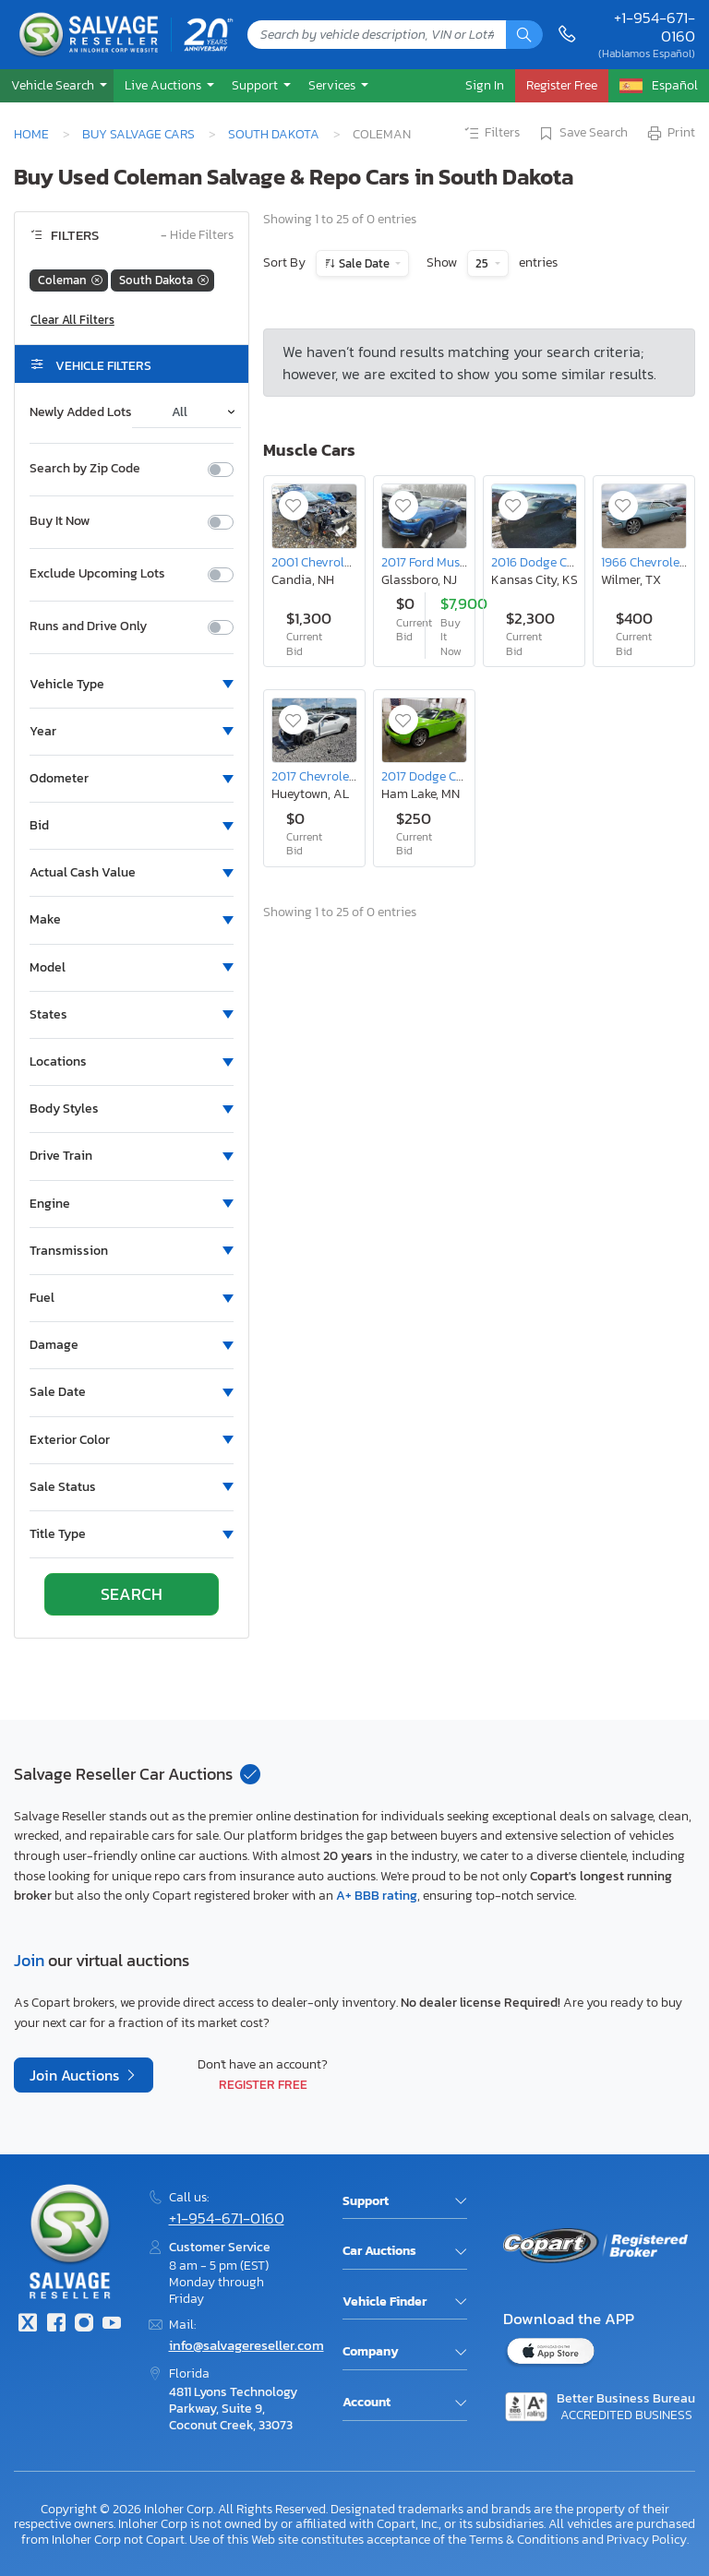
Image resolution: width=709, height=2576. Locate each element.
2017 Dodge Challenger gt (453, 776)
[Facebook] (55, 2324)
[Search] (524, 34)
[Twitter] (28, 2324)
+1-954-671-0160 (654, 27)
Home (31, 134)
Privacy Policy (647, 2539)
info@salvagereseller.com (246, 2344)
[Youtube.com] (112, 2324)
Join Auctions (76, 2075)
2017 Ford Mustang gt (441, 562)
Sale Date (364, 263)
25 (483, 263)
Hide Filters (197, 235)
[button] (57, 85)
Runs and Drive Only (88, 626)
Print (670, 134)
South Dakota (273, 134)
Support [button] (256, 85)
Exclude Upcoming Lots (97, 574)
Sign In (484, 85)
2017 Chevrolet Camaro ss (343, 776)
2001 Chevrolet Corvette (338, 562)
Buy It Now (60, 521)
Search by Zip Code (85, 468)
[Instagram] (84, 2324)
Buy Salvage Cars (138, 134)
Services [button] (333, 85)
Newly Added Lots (81, 412)
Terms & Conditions (524, 2539)
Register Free (263, 2084)
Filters (491, 134)
